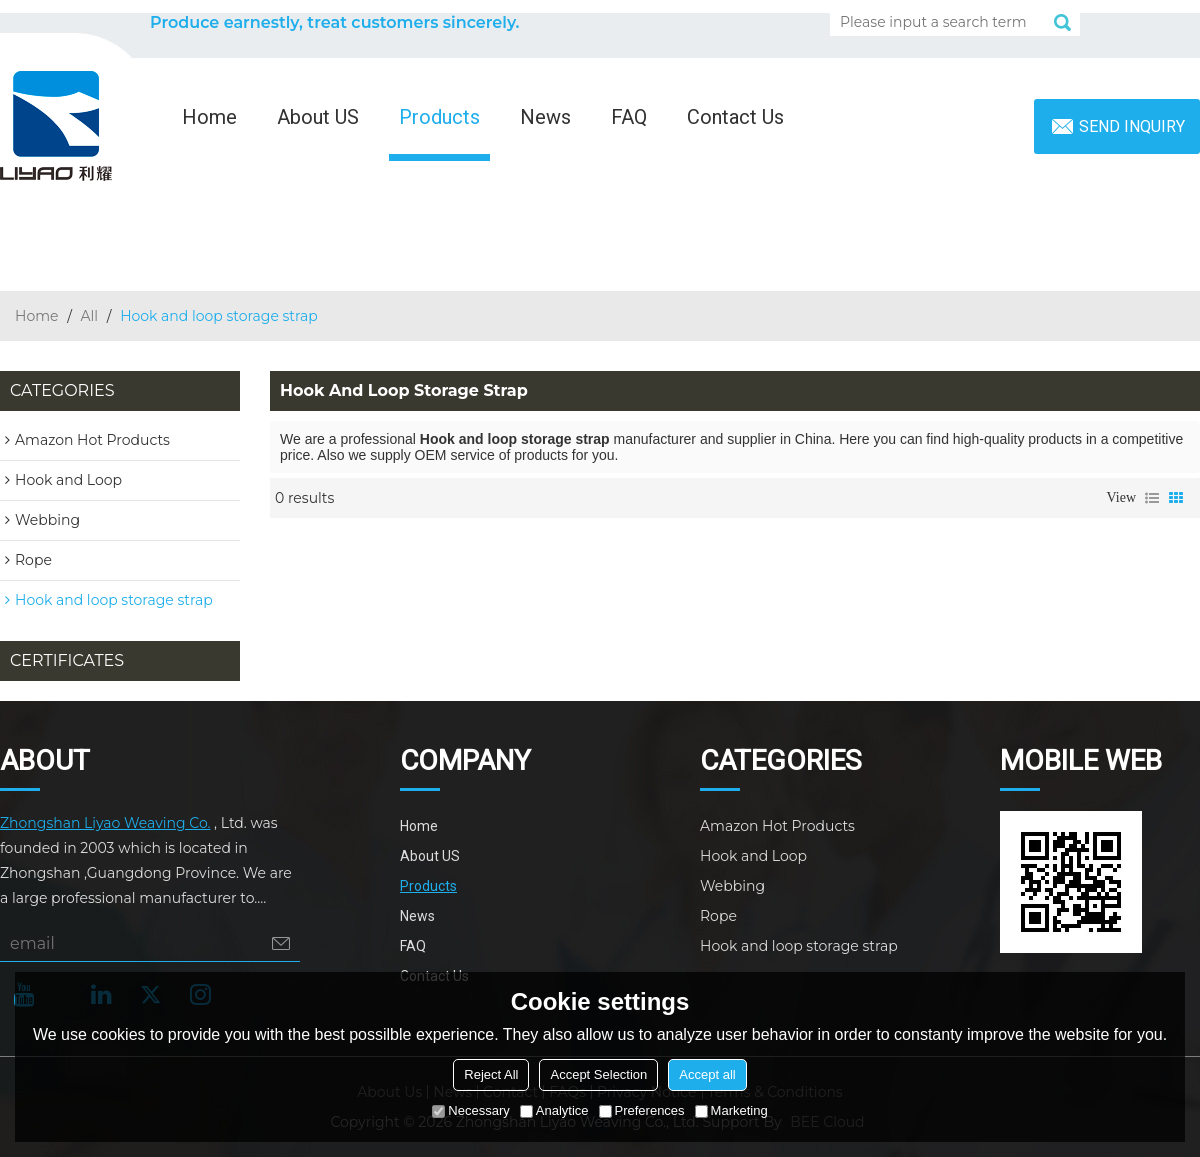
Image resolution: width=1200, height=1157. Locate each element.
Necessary (470, 1110)
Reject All (491, 1074)
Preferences (642, 1110)
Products (439, 117)
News (545, 117)
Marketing (731, 1110)
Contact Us (735, 117)
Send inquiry (1132, 126)
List (1152, 498)
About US (318, 117)
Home (209, 117)
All (90, 316)
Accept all (707, 1074)
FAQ (629, 117)
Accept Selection (598, 1074)
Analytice (554, 1110)
